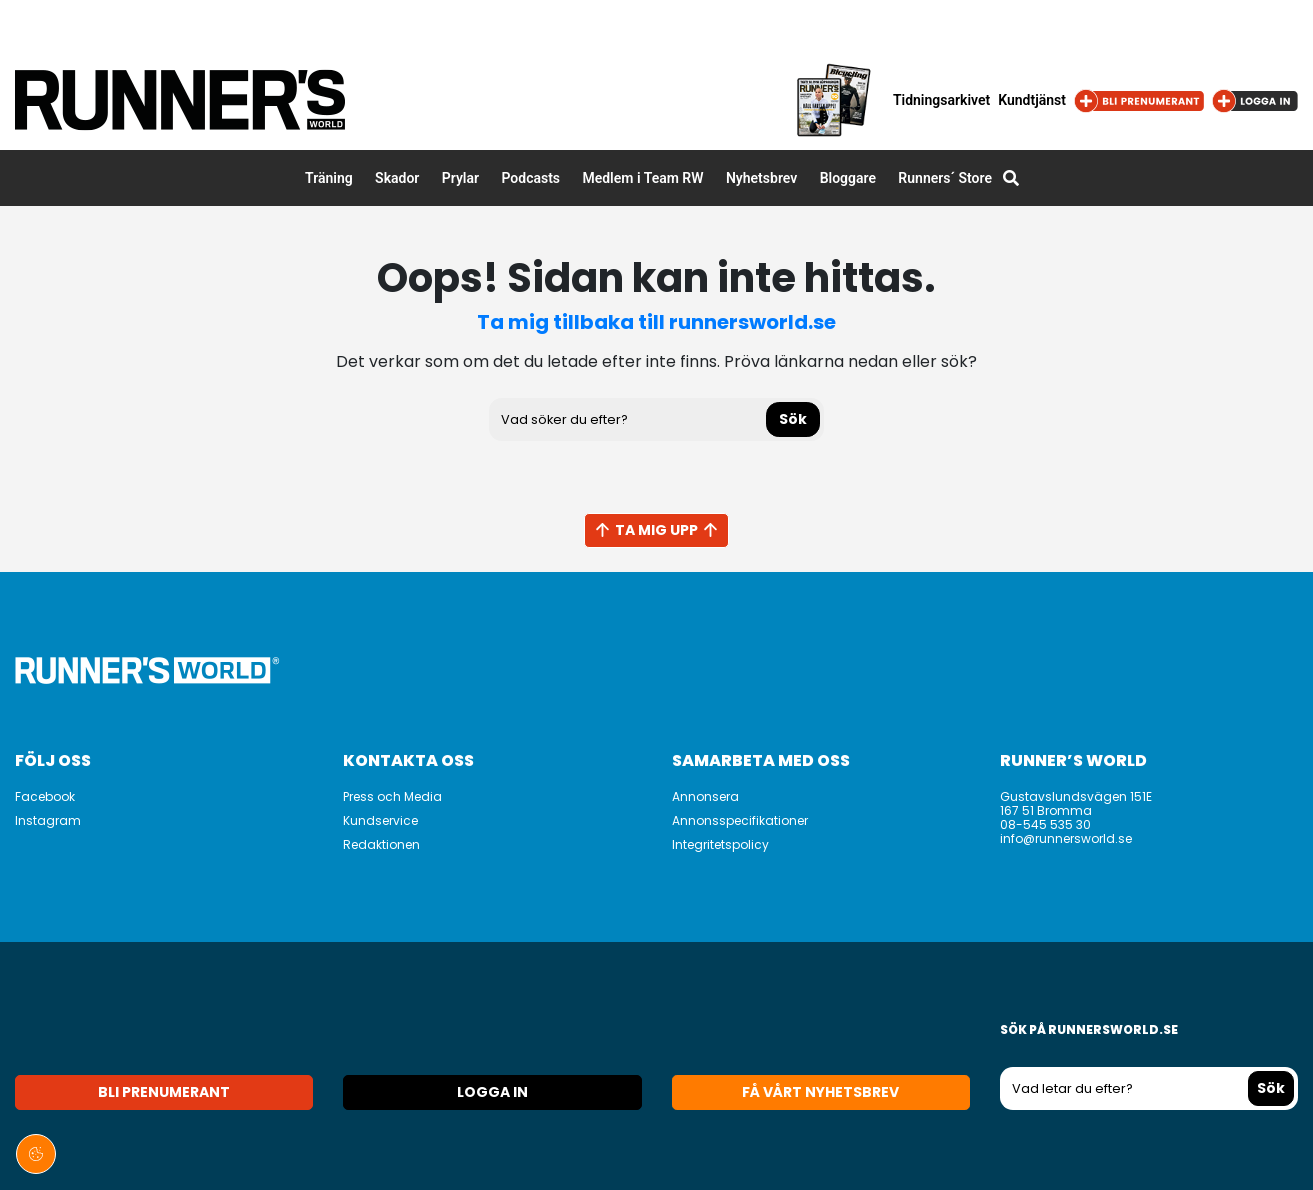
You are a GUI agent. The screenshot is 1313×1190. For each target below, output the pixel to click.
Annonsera (705, 796)
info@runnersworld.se (1066, 838)
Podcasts (530, 178)
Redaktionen (381, 844)
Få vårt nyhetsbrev (820, 1092)
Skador (397, 178)
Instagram (48, 820)
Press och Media (392, 796)
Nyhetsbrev (761, 178)
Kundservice (380, 820)
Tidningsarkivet (941, 100)
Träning (329, 178)
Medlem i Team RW (642, 178)
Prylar (460, 178)
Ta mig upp (656, 530)
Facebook (45, 796)
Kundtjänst (1032, 100)
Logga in (492, 1092)
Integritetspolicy (720, 844)
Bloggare (848, 178)
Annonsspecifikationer (740, 820)
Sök (793, 419)
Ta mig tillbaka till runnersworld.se (656, 322)
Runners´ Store (945, 178)
